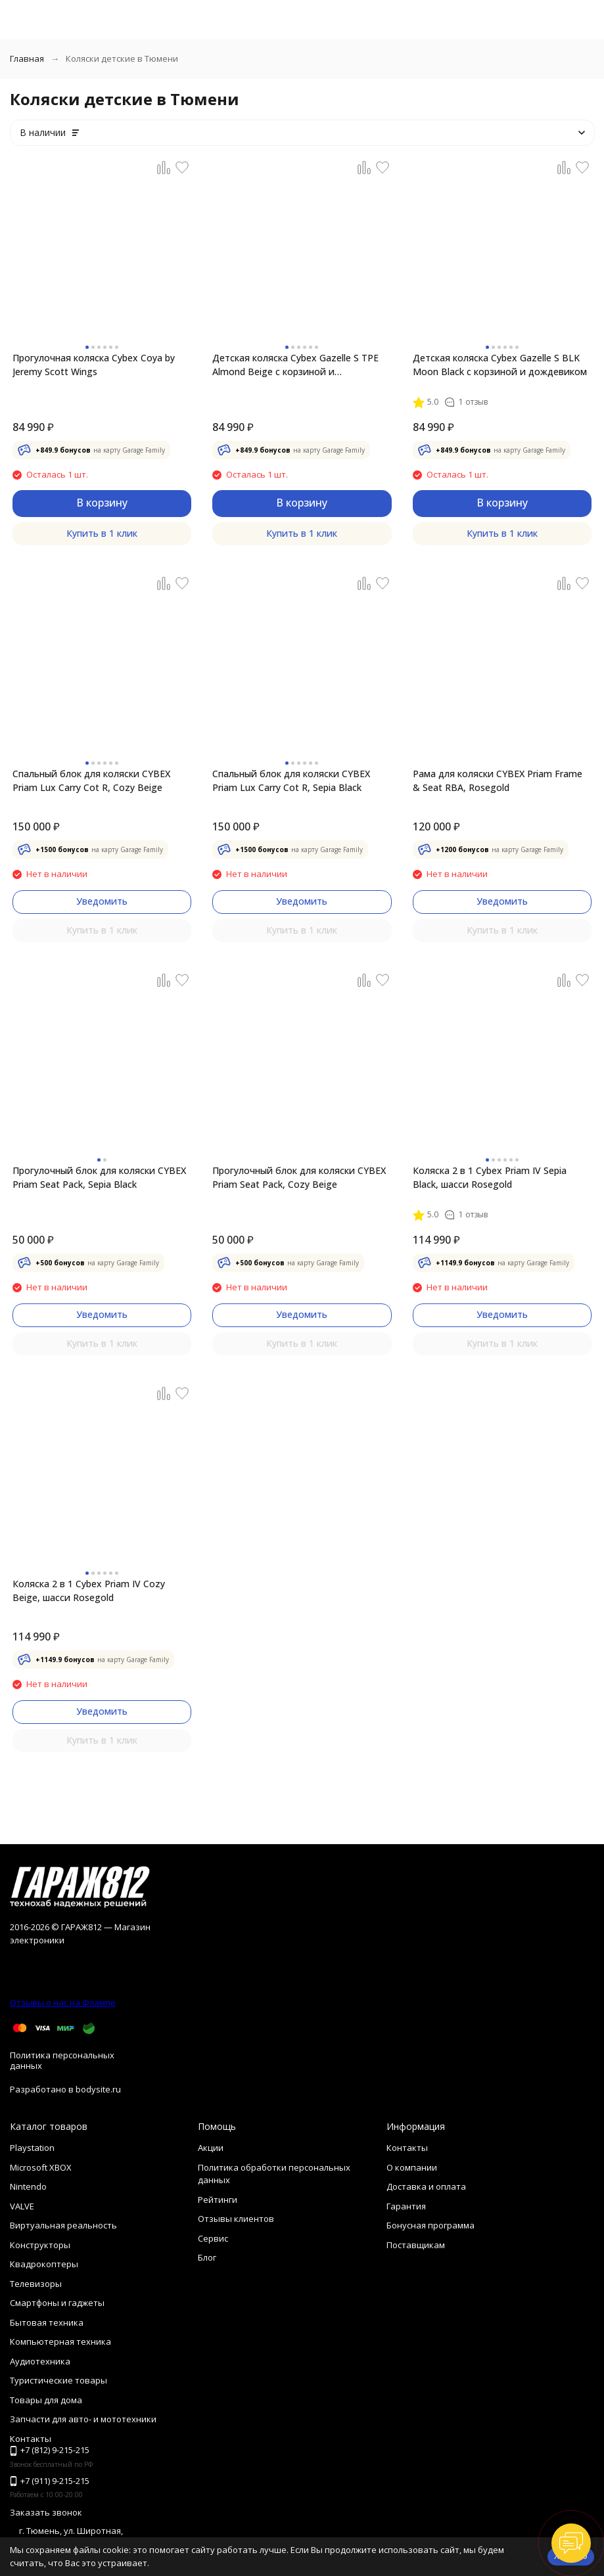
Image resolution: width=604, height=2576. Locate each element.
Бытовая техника (46, 2322)
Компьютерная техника (60, 2341)
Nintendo (28, 2186)
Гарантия (406, 2206)
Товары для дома (46, 2400)
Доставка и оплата (426, 2186)
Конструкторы (40, 2245)
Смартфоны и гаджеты (57, 2303)
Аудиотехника (40, 2361)
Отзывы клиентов (236, 2219)
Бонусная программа (430, 2225)
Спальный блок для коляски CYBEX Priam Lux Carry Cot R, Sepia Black (291, 780)
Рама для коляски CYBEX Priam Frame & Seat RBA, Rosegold (497, 780)
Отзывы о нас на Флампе (63, 2002)
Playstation (32, 2148)
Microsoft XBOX (41, 2167)
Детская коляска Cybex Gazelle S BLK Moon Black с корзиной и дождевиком (500, 364)
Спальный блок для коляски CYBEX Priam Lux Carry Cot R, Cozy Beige (91, 780)
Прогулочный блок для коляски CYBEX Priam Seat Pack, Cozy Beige (299, 1177)
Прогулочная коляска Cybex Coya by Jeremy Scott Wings (93, 364)
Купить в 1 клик (101, 533)
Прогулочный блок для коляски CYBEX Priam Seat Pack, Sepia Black (99, 1177)
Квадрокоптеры (44, 2264)
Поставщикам (415, 2245)
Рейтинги (217, 2199)
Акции (210, 2148)
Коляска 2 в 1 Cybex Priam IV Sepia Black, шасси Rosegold (490, 1177)
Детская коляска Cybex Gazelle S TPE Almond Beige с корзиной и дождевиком (295, 364)
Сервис (213, 2238)
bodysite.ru (98, 2089)
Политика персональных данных (62, 2060)
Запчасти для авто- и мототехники (83, 2419)
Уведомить (102, 901)
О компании (411, 2167)
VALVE (22, 2206)
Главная (27, 58)
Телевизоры (36, 2284)
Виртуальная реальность (63, 2225)
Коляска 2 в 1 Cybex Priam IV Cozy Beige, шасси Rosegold (88, 1590)
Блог (207, 2257)
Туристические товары (58, 2380)
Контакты (407, 2148)
